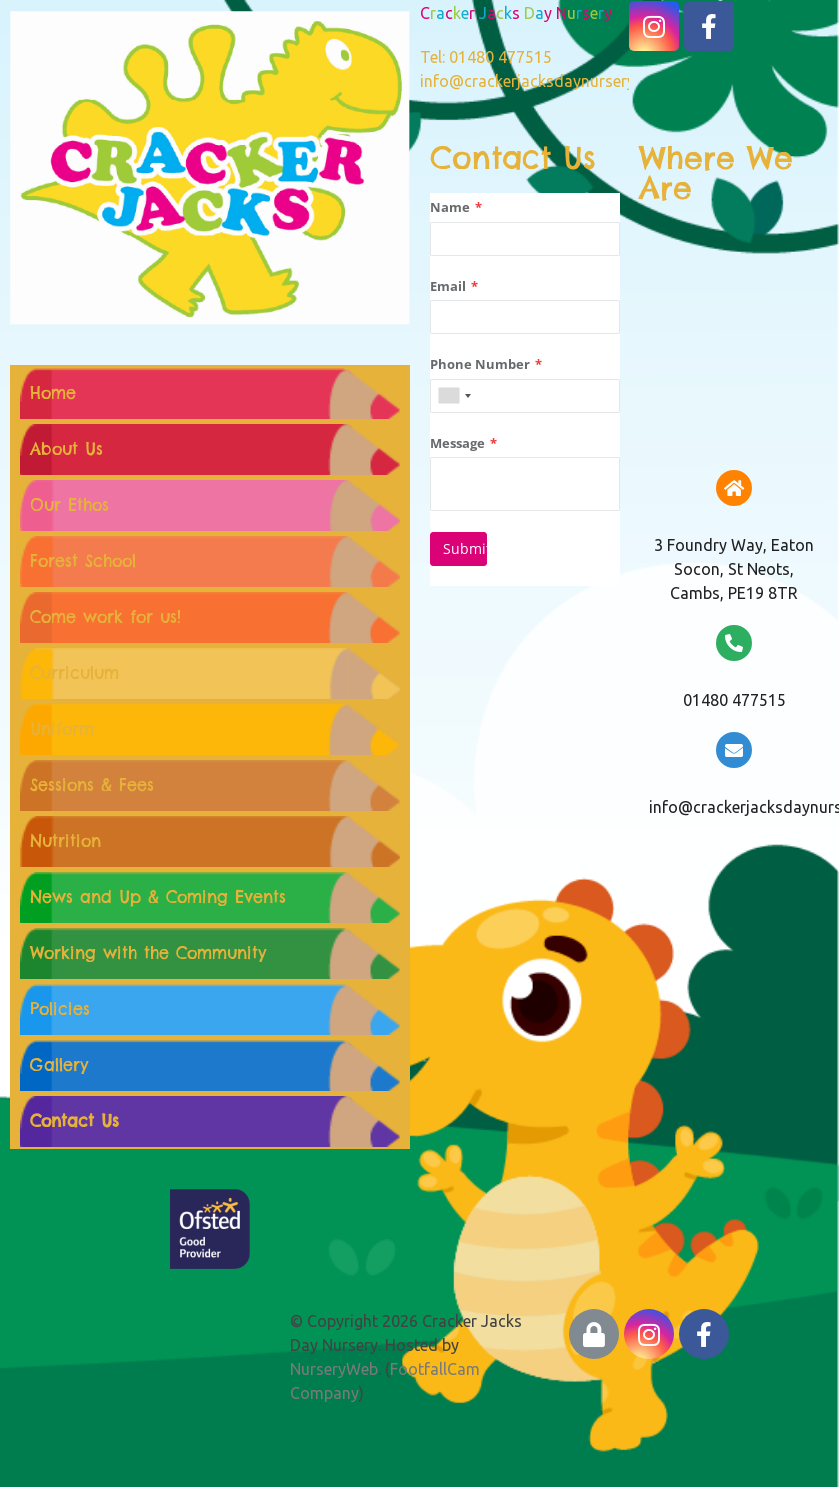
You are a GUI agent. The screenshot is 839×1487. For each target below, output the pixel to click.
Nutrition (65, 841)
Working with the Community (148, 953)
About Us (66, 449)
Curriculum (74, 673)
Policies (60, 1009)
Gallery (59, 1065)
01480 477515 (734, 700)
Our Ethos (69, 505)
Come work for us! (105, 617)
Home (53, 393)
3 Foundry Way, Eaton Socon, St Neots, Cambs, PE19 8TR (734, 569)
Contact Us (74, 1121)
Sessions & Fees (92, 785)
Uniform (62, 729)
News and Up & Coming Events (158, 897)
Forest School (83, 561)
